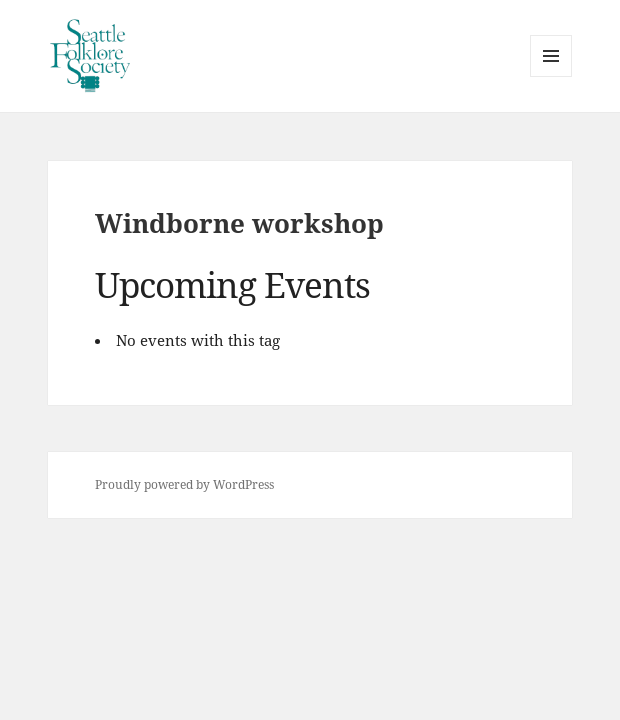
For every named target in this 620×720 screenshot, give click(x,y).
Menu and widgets (551, 76)
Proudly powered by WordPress (184, 484)
